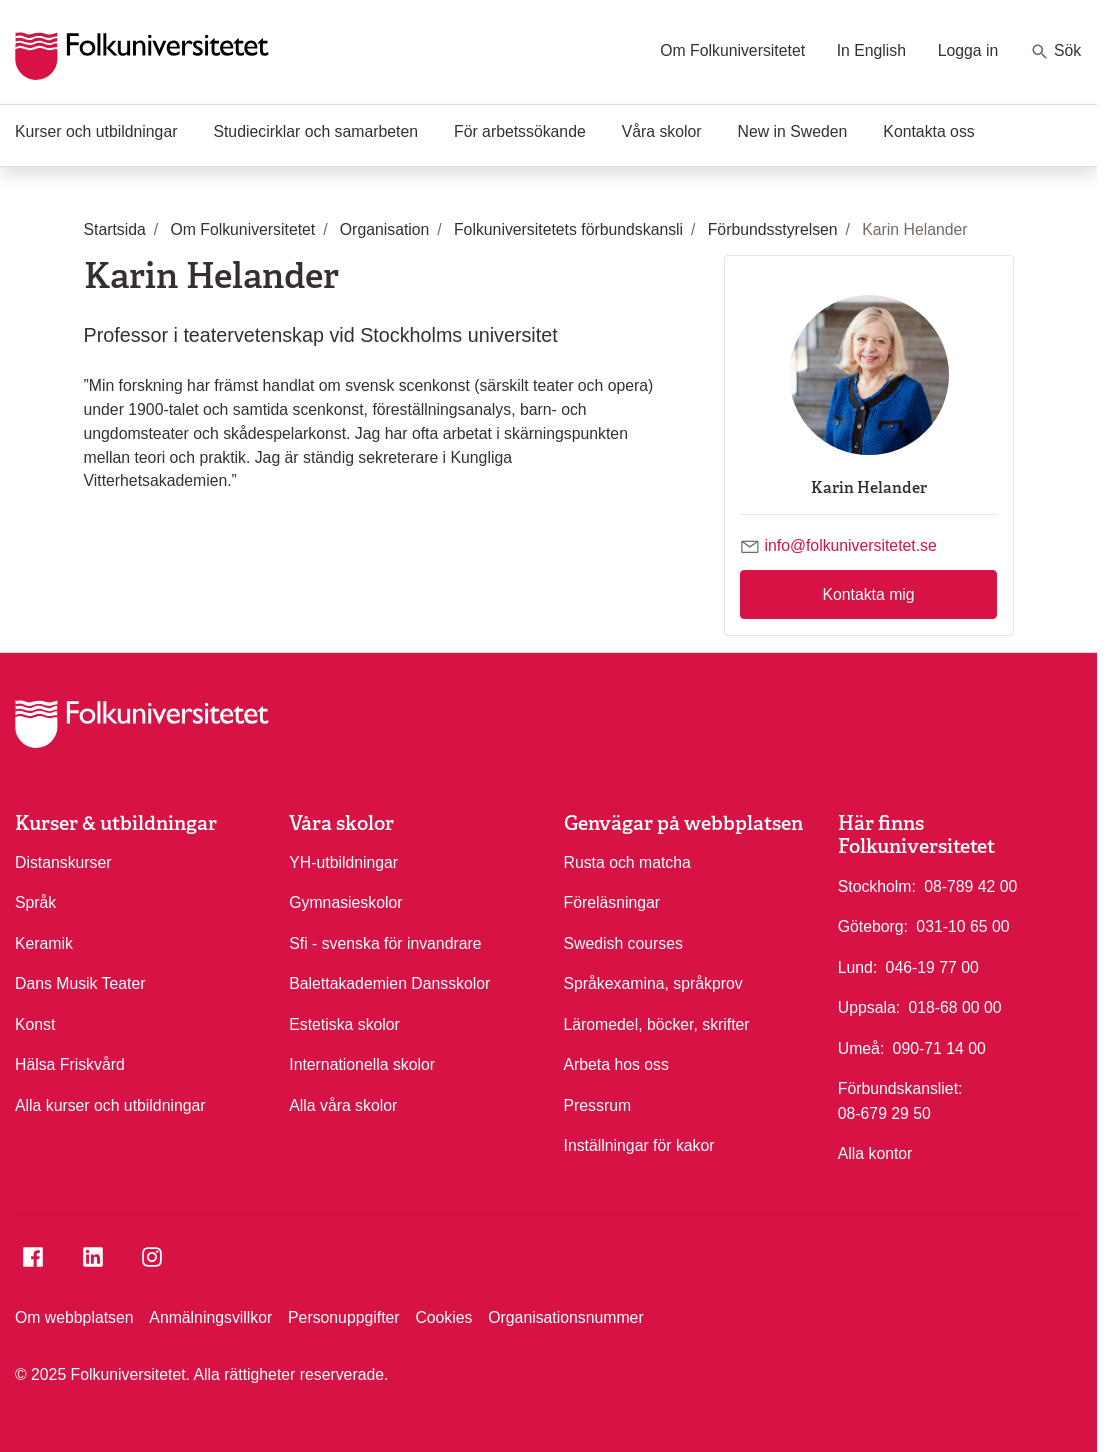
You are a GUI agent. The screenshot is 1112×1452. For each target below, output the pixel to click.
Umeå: (861, 1048)
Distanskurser (63, 862)
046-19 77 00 (932, 966)
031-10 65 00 (962, 925)
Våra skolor (662, 131)
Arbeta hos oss (616, 1064)
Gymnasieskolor (345, 902)
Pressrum (598, 1105)
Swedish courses (623, 943)
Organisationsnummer (565, 1317)
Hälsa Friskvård (70, 1064)
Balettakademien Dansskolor (389, 983)
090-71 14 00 (939, 1047)
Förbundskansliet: (900, 1088)
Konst (35, 1024)
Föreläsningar (612, 902)
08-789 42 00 (970, 885)
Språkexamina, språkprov (653, 983)
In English (871, 50)
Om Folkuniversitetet (732, 50)
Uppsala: (869, 1007)
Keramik (44, 943)
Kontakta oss (928, 131)
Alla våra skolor (343, 1105)
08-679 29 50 (884, 1112)
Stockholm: (877, 886)
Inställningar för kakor (639, 1145)
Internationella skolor (362, 1064)
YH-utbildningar (343, 862)
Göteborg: (873, 926)
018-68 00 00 (954, 1006)
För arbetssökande (520, 131)
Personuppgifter (344, 1317)
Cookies (443, 1317)
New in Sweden (793, 131)
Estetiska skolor (344, 1024)
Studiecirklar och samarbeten (315, 131)
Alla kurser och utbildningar (110, 1105)
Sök (1055, 52)
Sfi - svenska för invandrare (385, 943)
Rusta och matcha (627, 862)
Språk (35, 902)
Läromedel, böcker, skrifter (657, 1024)
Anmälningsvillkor (210, 1317)
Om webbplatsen (74, 1317)
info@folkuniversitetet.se (850, 545)
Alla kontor (875, 1153)
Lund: (858, 967)
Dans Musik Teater (80, 983)
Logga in (968, 50)
